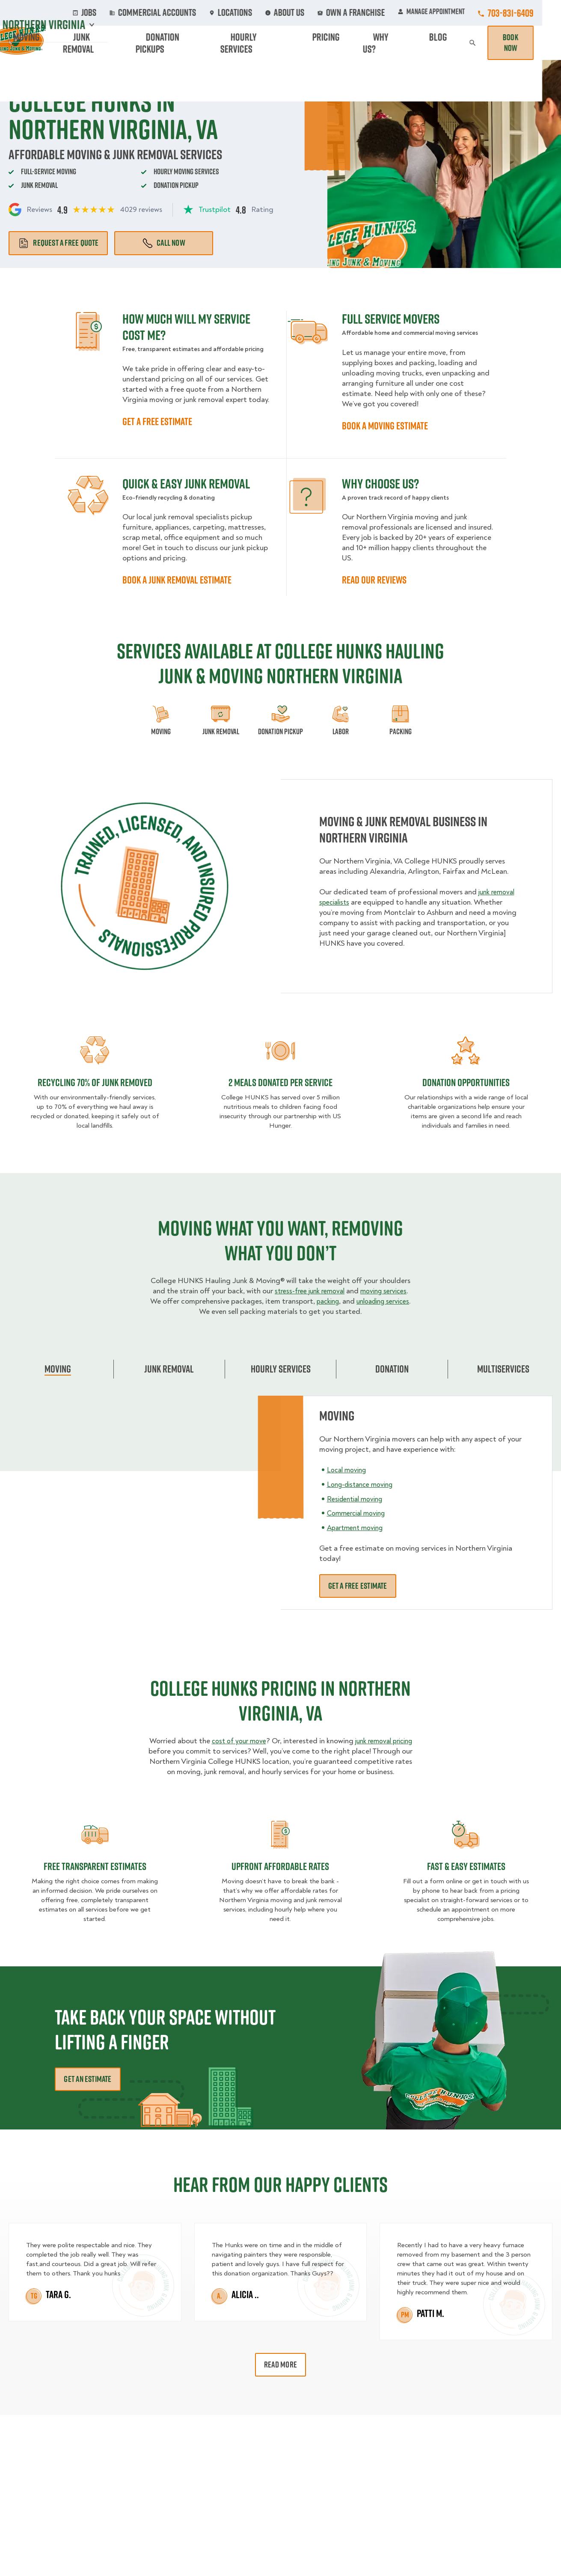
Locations (272, 13)
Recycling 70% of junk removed (95, 1082)
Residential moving (358, 1499)
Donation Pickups (253, 43)
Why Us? (426, 43)
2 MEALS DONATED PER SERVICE (280, 1082)
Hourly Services (328, 43)
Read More (280, 2375)
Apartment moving (358, 1528)
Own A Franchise (376, 13)
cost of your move (247, 1741)
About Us (319, 13)
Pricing (384, 43)
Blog (463, 43)
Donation (392, 1368)
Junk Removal (184, 43)
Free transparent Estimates (95, 1876)
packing (370, 1301)
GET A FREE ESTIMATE (157, 421)
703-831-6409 (529, 13)
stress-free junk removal (321, 1291)
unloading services (197, 1311)
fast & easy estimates (466, 1876)
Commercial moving (359, 1513)
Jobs (147, 13)
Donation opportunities (466, 1082)
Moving (133, 43)
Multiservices (503, 1368)
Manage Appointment (450, 13)
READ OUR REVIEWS (374, 579)
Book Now (528, 43)
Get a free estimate (357, 1586)
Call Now (163, 243)
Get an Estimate (87, 2089)
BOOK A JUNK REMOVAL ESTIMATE (177, 579)
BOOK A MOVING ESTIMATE (385, 425)
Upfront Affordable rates (280, 1876)
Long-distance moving (364, 1484)
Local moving (349, 1470)
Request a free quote (58, 243)
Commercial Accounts (206, 13)
